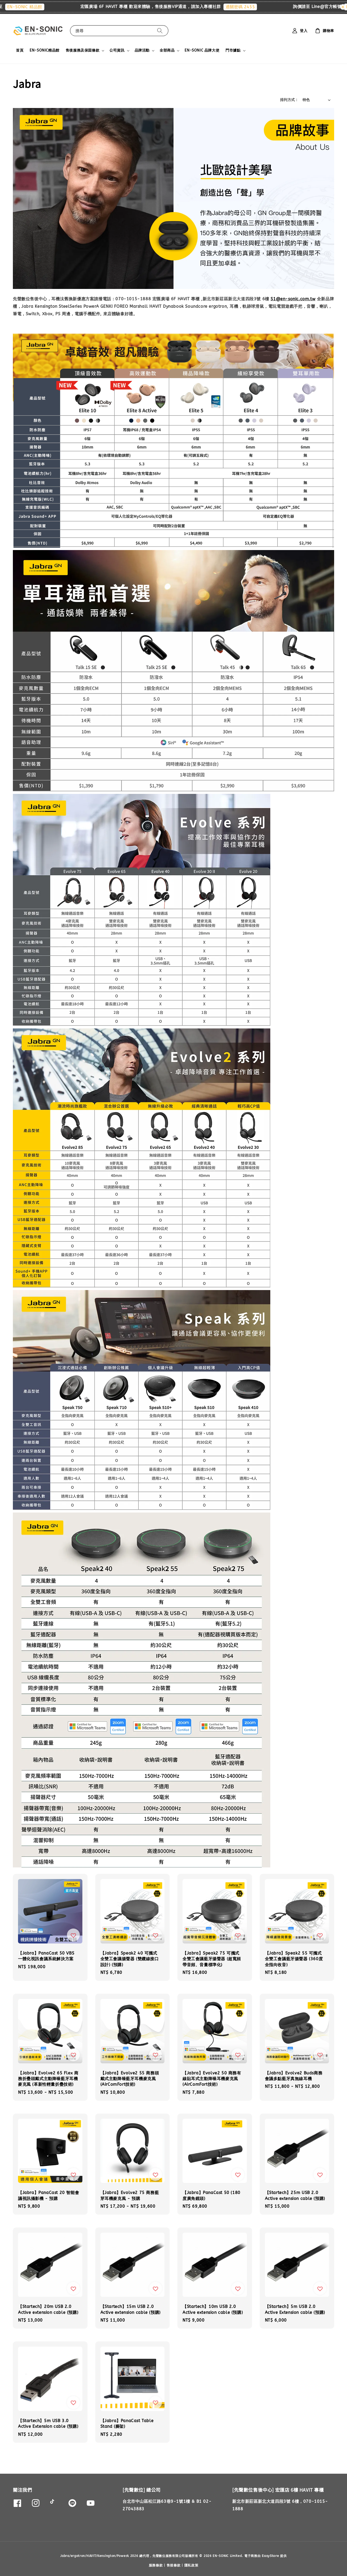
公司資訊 (116, 50)
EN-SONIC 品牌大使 (202, 50)
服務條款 (156, 2565)
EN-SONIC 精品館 (34, 6)
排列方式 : (288, 100)
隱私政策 (191, 2565)
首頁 (19, 50)
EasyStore (270, 2556)
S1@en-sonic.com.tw (293, 298)
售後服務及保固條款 (82, 50)
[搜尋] (160, 31)
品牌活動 (142, 50)
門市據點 (232, 50)
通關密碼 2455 (250, 6)
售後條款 (174, 2565)
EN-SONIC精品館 (44, 50)
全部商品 (167, 50)
